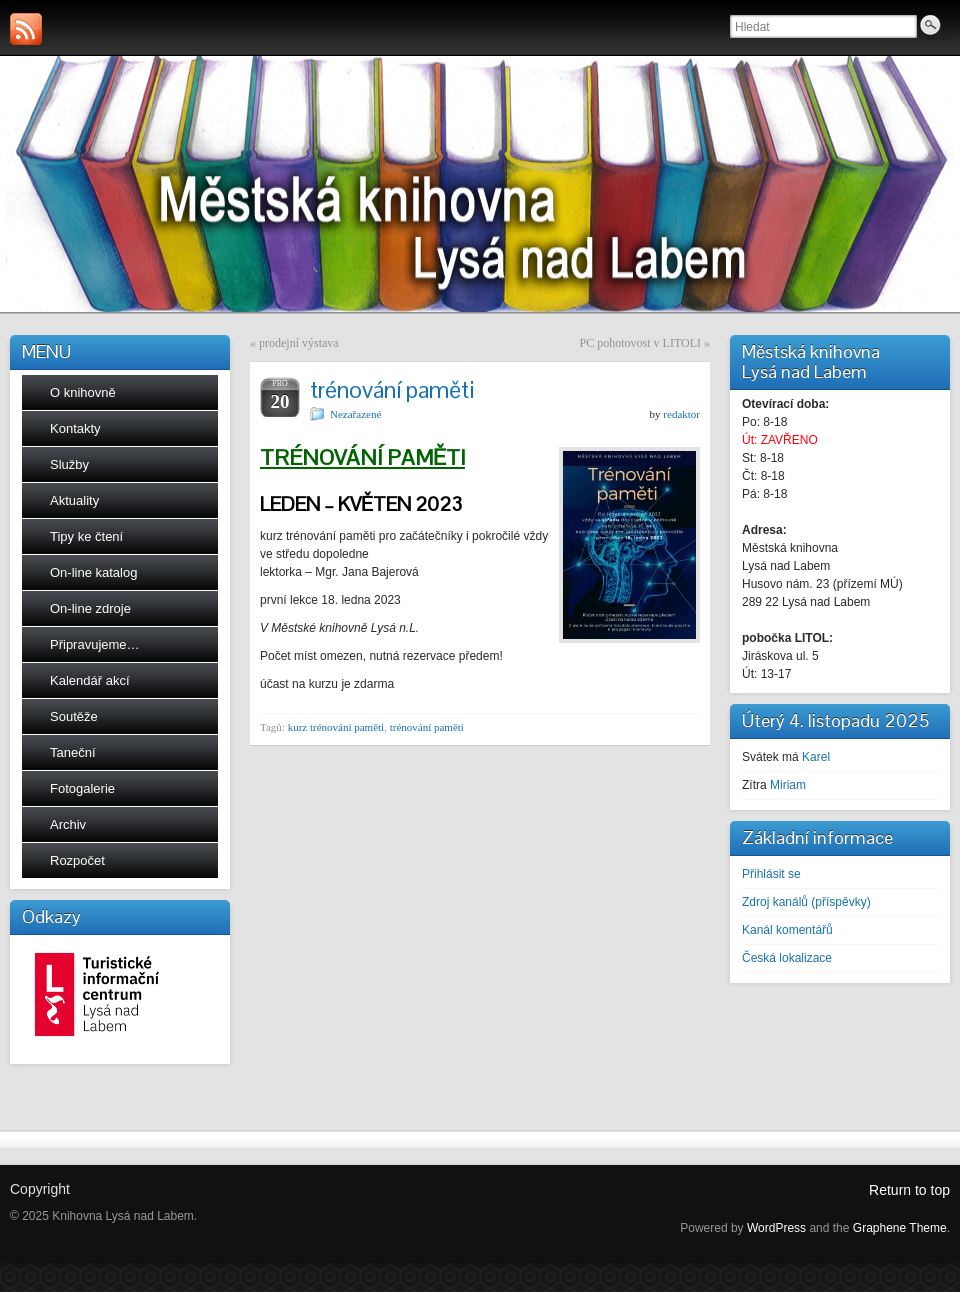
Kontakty (75, 428)
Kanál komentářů (787, 930)
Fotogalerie (82, 788)
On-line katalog (93, 572)
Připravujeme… (95, 644)
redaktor (681, 414)
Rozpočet (77, 860)
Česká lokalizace (787, 958)
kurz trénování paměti (336, 727)
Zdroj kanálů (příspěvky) (806, 902)
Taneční (73, 752)
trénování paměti (427, 727)
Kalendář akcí (90, 680)
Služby (69, 464)
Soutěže (74, 716)
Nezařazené (355, 414)
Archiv (68, 824)
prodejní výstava (299, 343)
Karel (816, 757)
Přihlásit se (771, 874)
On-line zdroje (90, 608)
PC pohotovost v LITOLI (640, 343)
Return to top (909, 1190)
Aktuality (74, 500)
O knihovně (83, 392)
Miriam (788, 785)
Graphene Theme (900, 1228)
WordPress (776, 1228)
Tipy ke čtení (86, 536)
